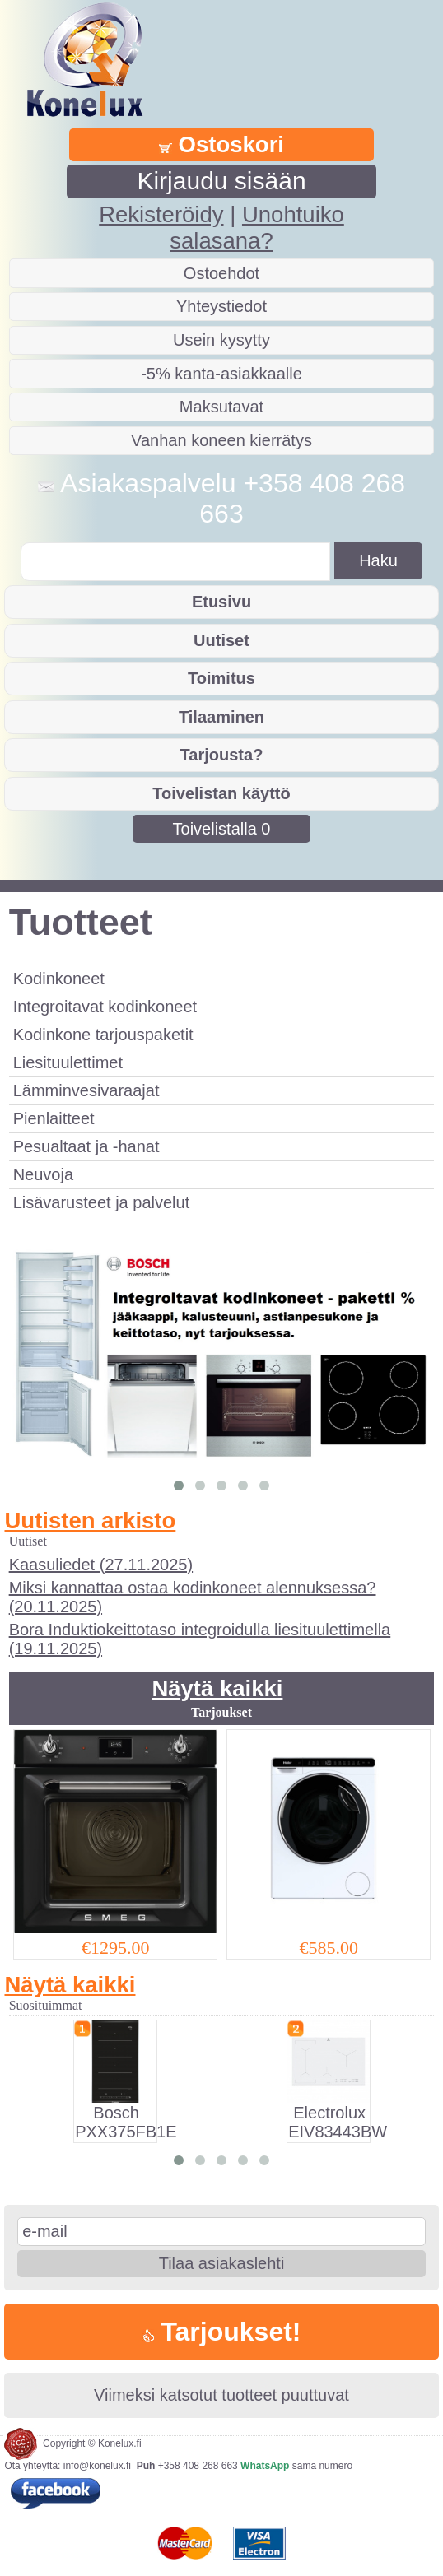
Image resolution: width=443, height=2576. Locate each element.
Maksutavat (221, 407)
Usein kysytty (221, 340)
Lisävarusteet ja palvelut (101, 1202)
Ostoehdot (221, 273)
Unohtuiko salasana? (256, 227)
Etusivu (221, 602)
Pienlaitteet (54, 1118)
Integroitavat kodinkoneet (105, 1006)
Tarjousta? (221, 755)
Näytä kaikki (217, 1688)
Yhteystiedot (221, 306)
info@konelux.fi (97, 2465)
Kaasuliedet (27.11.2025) (101, 1564)
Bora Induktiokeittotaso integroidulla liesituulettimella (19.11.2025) (200, 1639)
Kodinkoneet (59, 978)
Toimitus (221, 678)
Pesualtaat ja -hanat (86, 1146)
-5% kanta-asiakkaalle (221, 374)
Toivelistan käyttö (221, 793)
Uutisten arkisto (89, 1520)
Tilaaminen (221, 717)
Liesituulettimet (68, 1062)
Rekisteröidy (161, 214)
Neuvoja (43, 1174)
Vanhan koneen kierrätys (221, 440)
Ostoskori (221, 144)
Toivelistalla (222, 829)
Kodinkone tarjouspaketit (103, 1034)
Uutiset (221, 640)
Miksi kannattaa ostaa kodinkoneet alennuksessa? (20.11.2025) (192, 1597)
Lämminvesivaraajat (86, 1090)
